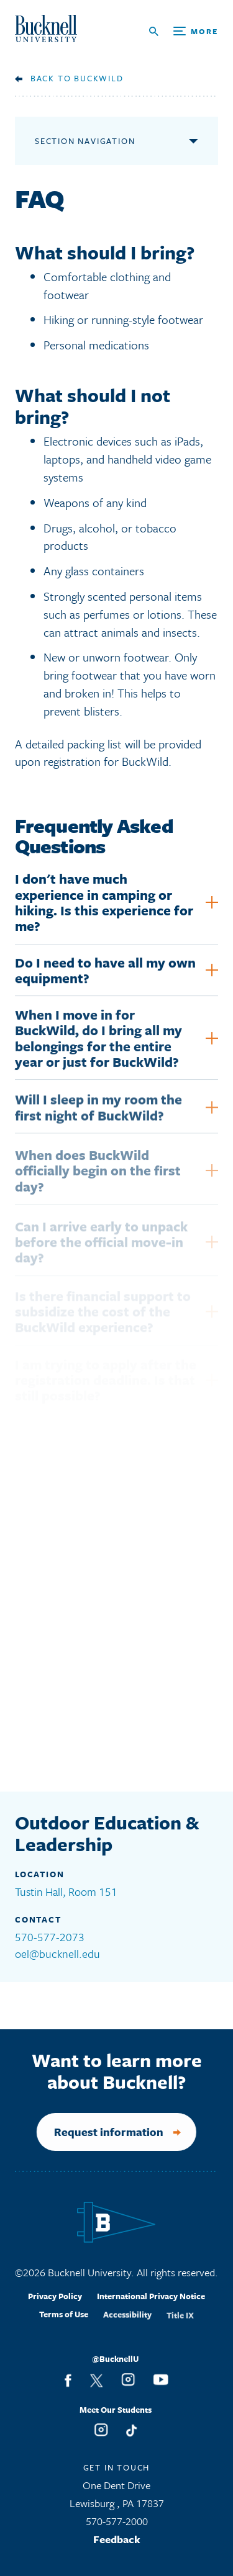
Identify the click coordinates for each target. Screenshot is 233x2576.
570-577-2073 (50, 1937)
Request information (97, 2132)
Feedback (116, 2543)
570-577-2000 (117, 2525)
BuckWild (98, 78)
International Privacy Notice (151, 2306)
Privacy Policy (55, 2305)
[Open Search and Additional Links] (183, 31)
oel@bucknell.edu (57, 1953)
